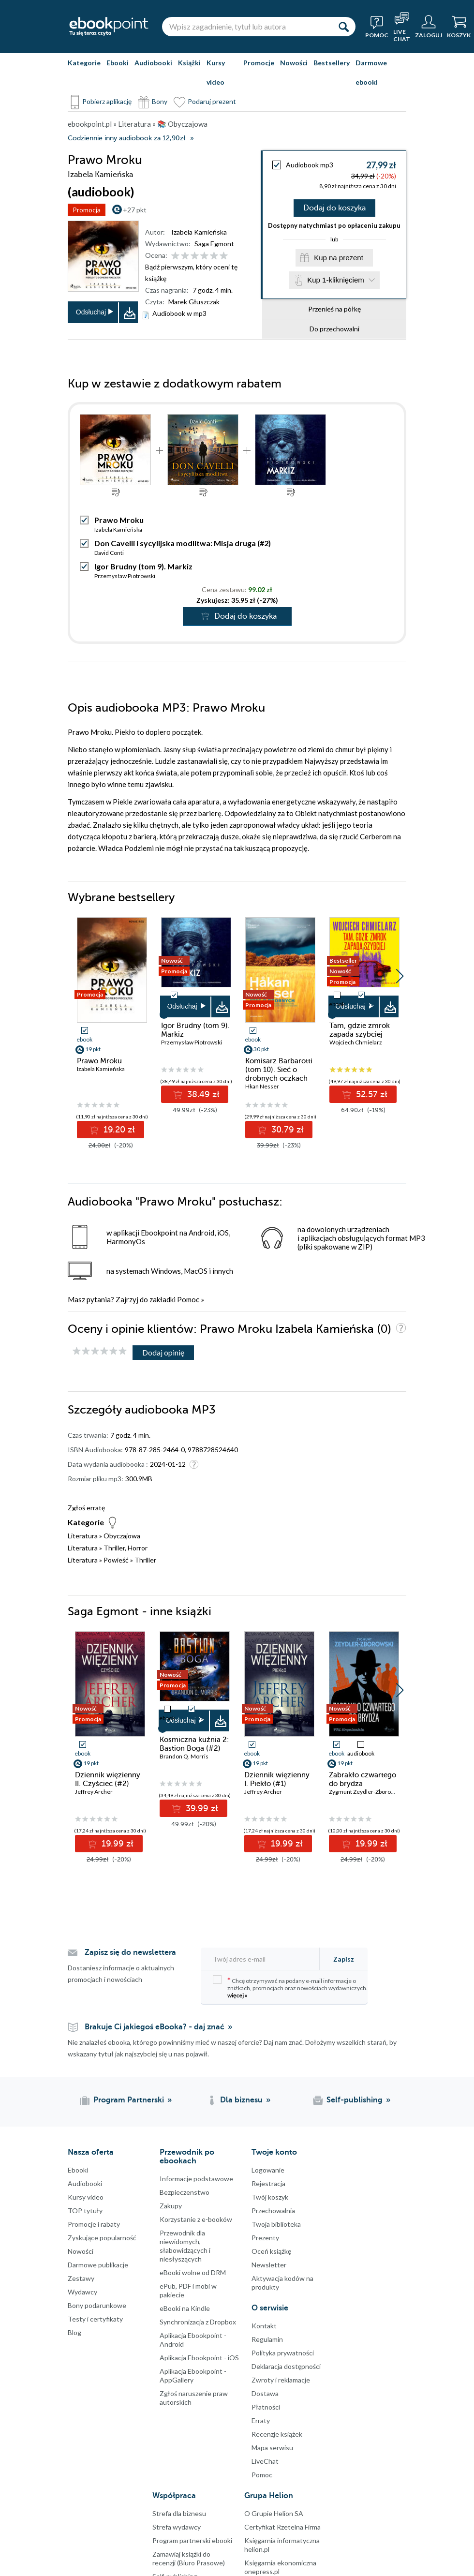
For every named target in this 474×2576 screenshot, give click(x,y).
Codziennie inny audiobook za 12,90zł (126, 138)
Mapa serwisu (272, 2447)
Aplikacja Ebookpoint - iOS (199, 2357)
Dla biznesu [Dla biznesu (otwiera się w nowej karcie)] (241, 2100)
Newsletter (269, 2265)
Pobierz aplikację (107, 101)
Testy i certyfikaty (95, 2319)
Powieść (116, 1560)
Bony (159, 101)
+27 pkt (135, 210)
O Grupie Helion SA (273, 2513)
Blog (74, 2332)
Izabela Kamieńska (199, 232)
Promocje (258, 63)
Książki (189, 63)
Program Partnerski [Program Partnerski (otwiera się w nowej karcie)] (128, 2100)
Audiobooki (153, 63)
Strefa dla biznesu (179, 2513)
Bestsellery (331, 63)
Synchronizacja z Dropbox (198, 2322)
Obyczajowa (122, 1536)
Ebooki (117, 63)
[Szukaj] (343, 26)
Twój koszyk (270, 2197)
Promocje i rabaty (94, 2224)
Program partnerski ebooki (192, 2540)
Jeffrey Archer (94, 1791)
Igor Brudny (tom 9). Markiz (143, 566)
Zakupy (171, 2206)
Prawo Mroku (99, 1061)
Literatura (83, 1536)
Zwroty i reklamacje (281, 2380)
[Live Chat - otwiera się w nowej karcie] (401, 26)
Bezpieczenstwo (184, 2192)
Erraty (261, 2420)
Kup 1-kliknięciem (335, 280)
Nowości (294, 63)
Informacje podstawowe (196, 2178)
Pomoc (188, 1299)
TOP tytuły (85, 2210)
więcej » (237, 1995)
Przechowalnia (273, 2210)
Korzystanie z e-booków (196, 2219)
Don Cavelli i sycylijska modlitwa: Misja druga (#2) (182, 543)
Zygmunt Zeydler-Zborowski (365, 1791)
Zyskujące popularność (102, 2238)
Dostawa (265, 2393)
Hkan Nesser (262, 1086)
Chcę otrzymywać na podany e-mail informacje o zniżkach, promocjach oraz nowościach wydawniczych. (290, 1987)
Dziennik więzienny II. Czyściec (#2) (107, 1779)
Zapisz (343, 1959)
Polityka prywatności (283, 2353)
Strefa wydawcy (176, 2527)
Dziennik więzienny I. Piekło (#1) (277, 1779)
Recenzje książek (277, 2434)
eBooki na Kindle (185, 2308)
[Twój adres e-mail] (263, 1959)
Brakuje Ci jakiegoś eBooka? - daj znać (154, 2027)
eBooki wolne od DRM (193, 2272)
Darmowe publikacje (98, 2265)
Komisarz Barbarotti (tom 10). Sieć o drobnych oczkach (278, 1069)
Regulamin (267, 2339)
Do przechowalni (334, 329)
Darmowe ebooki (371, 72)
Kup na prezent (338, 257)
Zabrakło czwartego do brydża (362, 1779)
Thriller (145, 1560)
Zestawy (81, 2278)
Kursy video (216, 72)
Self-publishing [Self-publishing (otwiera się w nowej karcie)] (354, 2100)
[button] (399, 976)
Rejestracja (268, 2183)
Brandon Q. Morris (184, 1756)
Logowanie (268, 2170)
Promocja (87, 210)
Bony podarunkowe (97, 2305)
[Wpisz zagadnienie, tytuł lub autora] (246, 26)
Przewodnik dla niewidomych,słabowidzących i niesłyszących (185, 2246)
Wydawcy (82, 2292)
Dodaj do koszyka (334, 208)
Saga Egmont (214, 243)
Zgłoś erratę (86, 1508)
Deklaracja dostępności (286, 2366)
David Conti (109, 552)
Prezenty (265, 2238)
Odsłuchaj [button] (91, 312)
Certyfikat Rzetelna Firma (282, 2527)
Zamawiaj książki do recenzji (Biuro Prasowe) (188, 2558)
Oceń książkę (271, 2251)
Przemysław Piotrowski (124, 576)
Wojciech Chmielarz (355, 1042)
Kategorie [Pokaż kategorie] (84, 63)
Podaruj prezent (212, 101)
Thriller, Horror (126, 1548)
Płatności (266, 2407)
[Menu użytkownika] (428, 26)
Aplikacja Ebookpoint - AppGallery (193, 2375)
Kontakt (264, 2326)
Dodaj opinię (163, 1352)
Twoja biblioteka (276, 2224)
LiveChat (265, 2461)
